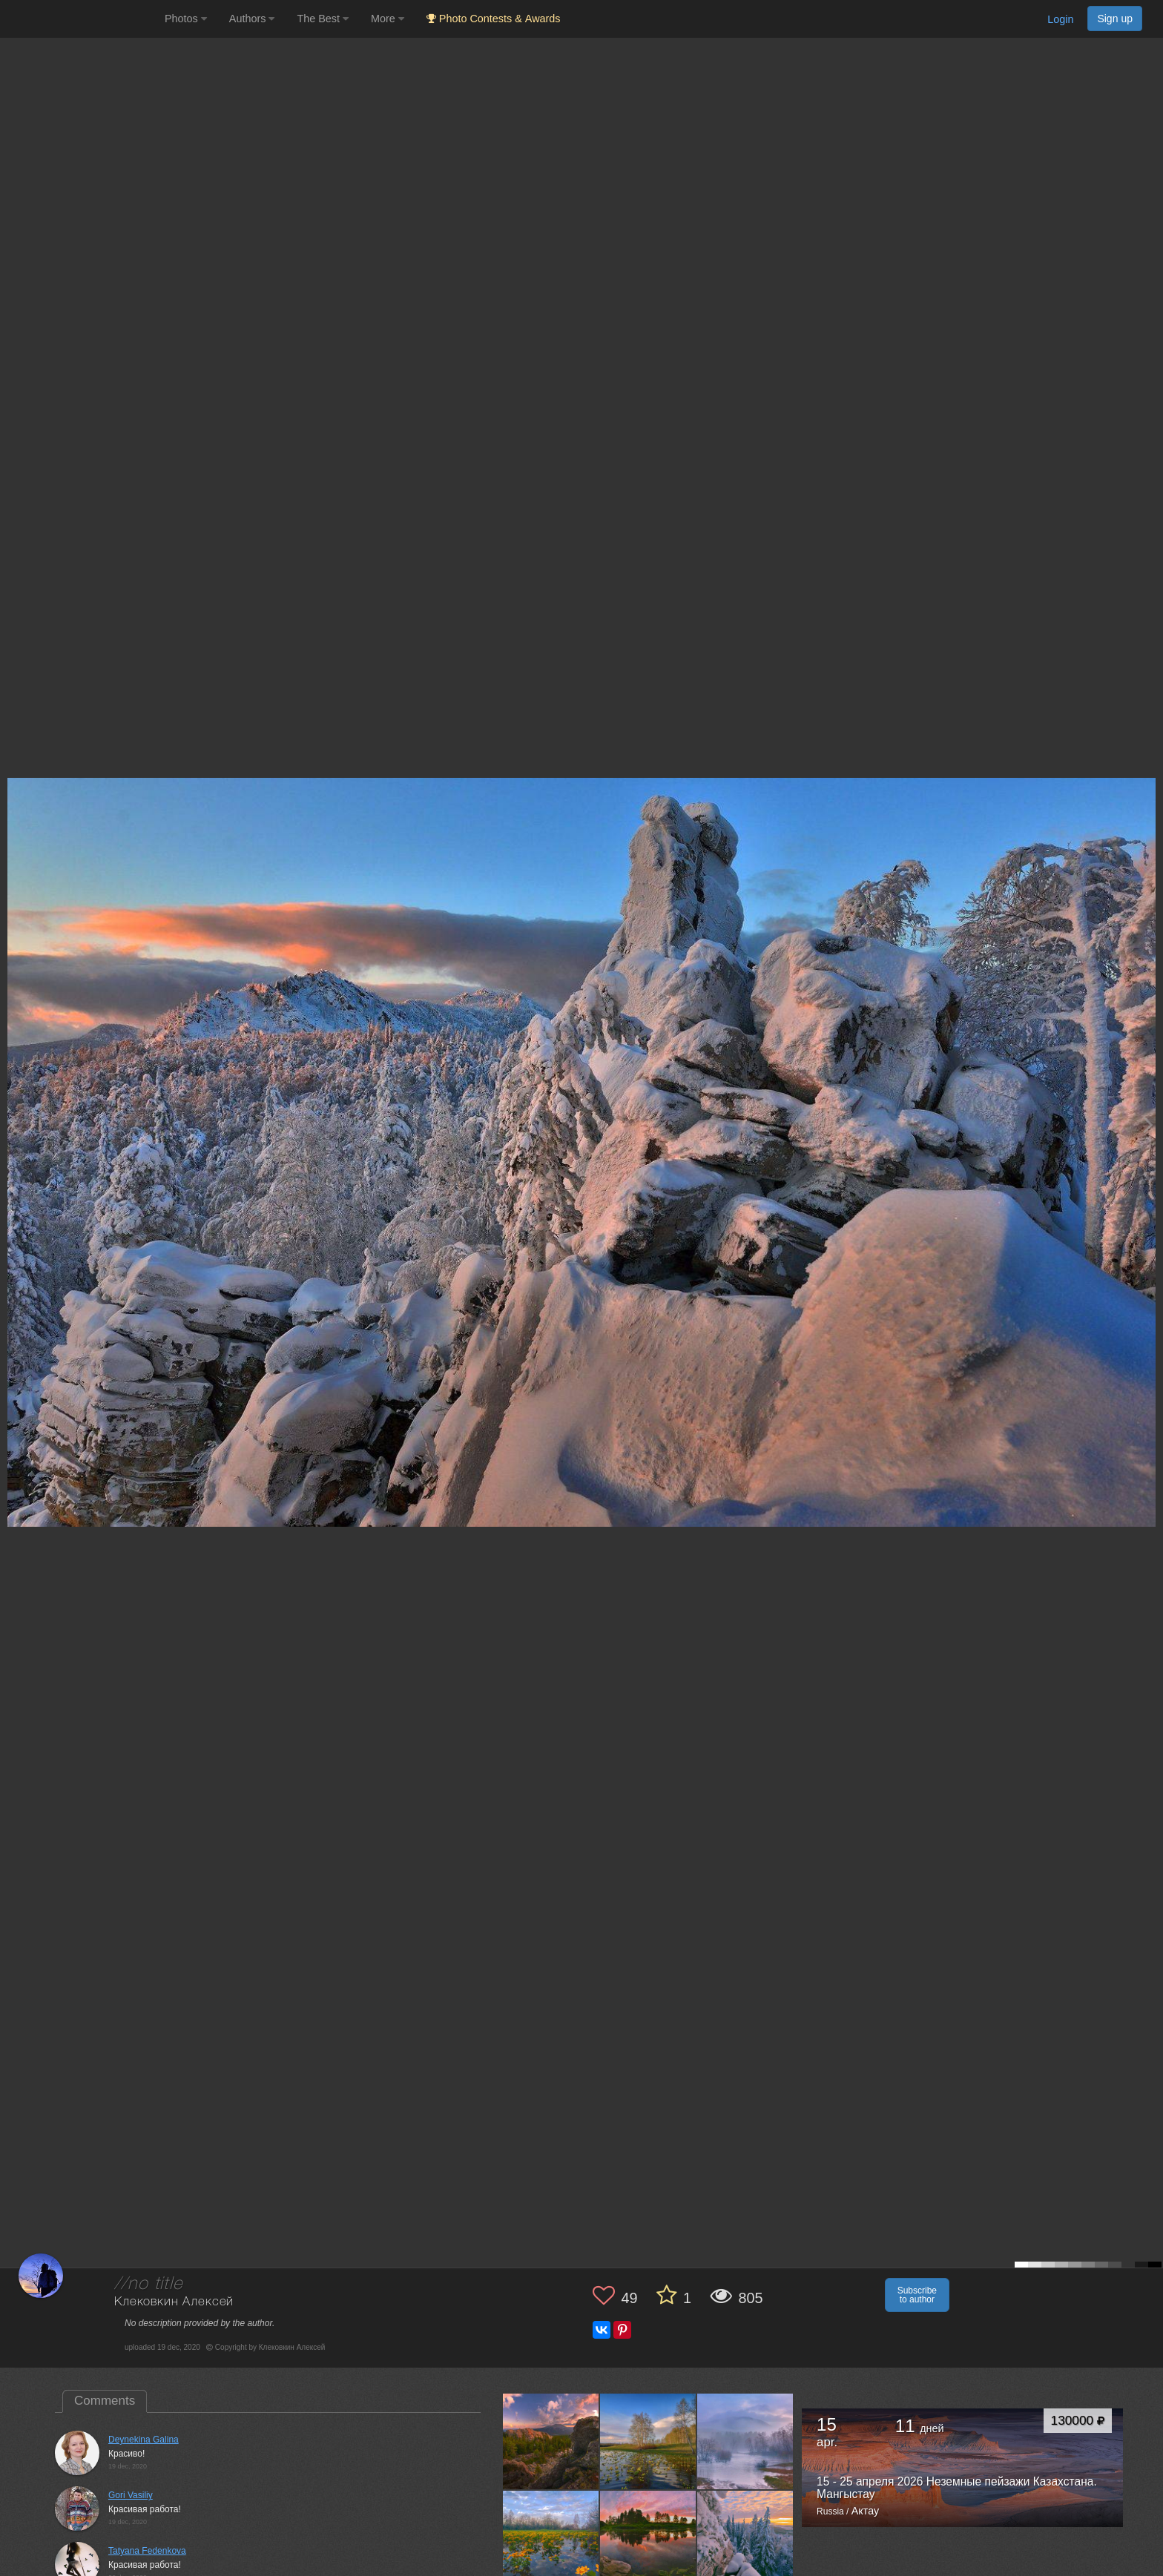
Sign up (1115, 18)
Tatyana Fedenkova (147, 2551)
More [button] (387, 18)
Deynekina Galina (143, 2439)
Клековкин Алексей (174, 2302)
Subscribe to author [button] (917, 2295)
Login (1060, 19)
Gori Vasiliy (130, 2495)
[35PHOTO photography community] (80, 19)
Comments (104, 2401)
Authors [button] (252, 18)
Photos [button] (186, 18)
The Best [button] (323, 18)
